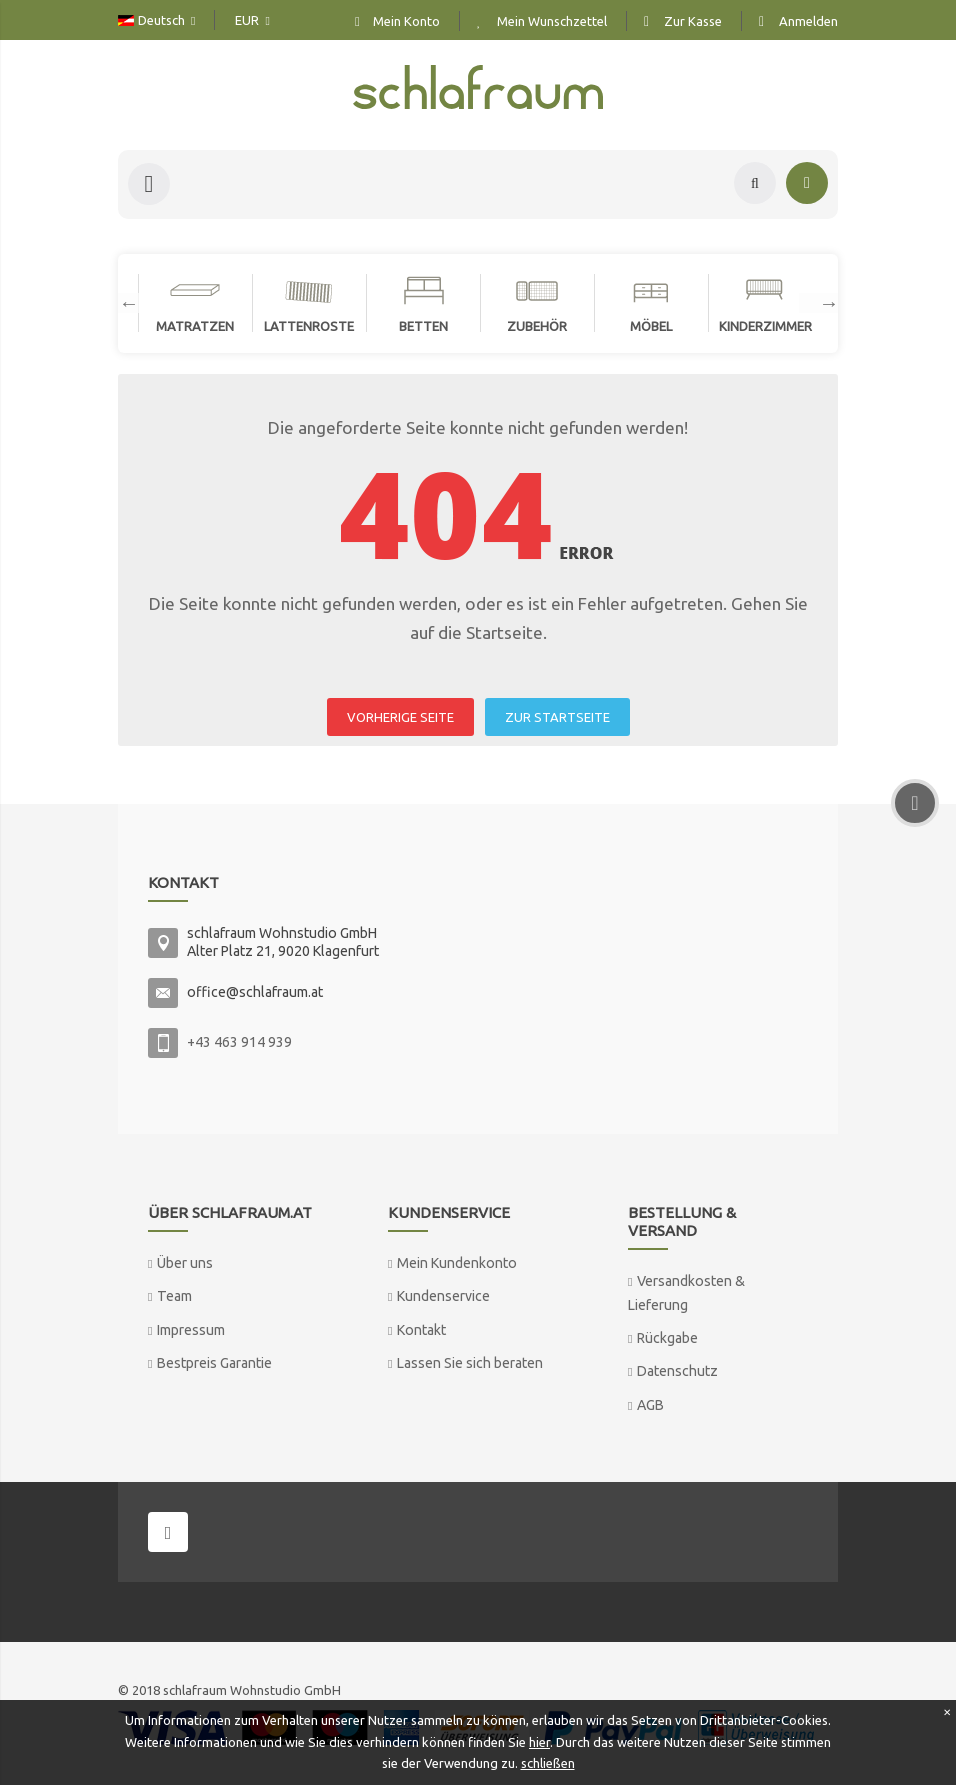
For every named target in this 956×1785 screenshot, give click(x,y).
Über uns (185, 1263)
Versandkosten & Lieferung (686, 1292)
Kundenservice (443, 1296)
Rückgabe (667, 1338)
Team (174, 1296)
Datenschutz (677, 1371)
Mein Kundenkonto (457, 1263)
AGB (650, 1405)
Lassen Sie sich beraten (470, 1363)
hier (539, 1742)
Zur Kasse (693, 21)
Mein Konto (406, 21)
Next (819, 303)
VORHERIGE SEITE (400, 717)
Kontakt (421, 1330)
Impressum (191, 1330)
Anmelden (808, 21)
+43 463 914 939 (239, 1042)
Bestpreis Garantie (214, 1363)
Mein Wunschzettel (552, 21)
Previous (119, 303)
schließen (548, 1763)
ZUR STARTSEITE (557, 717)
